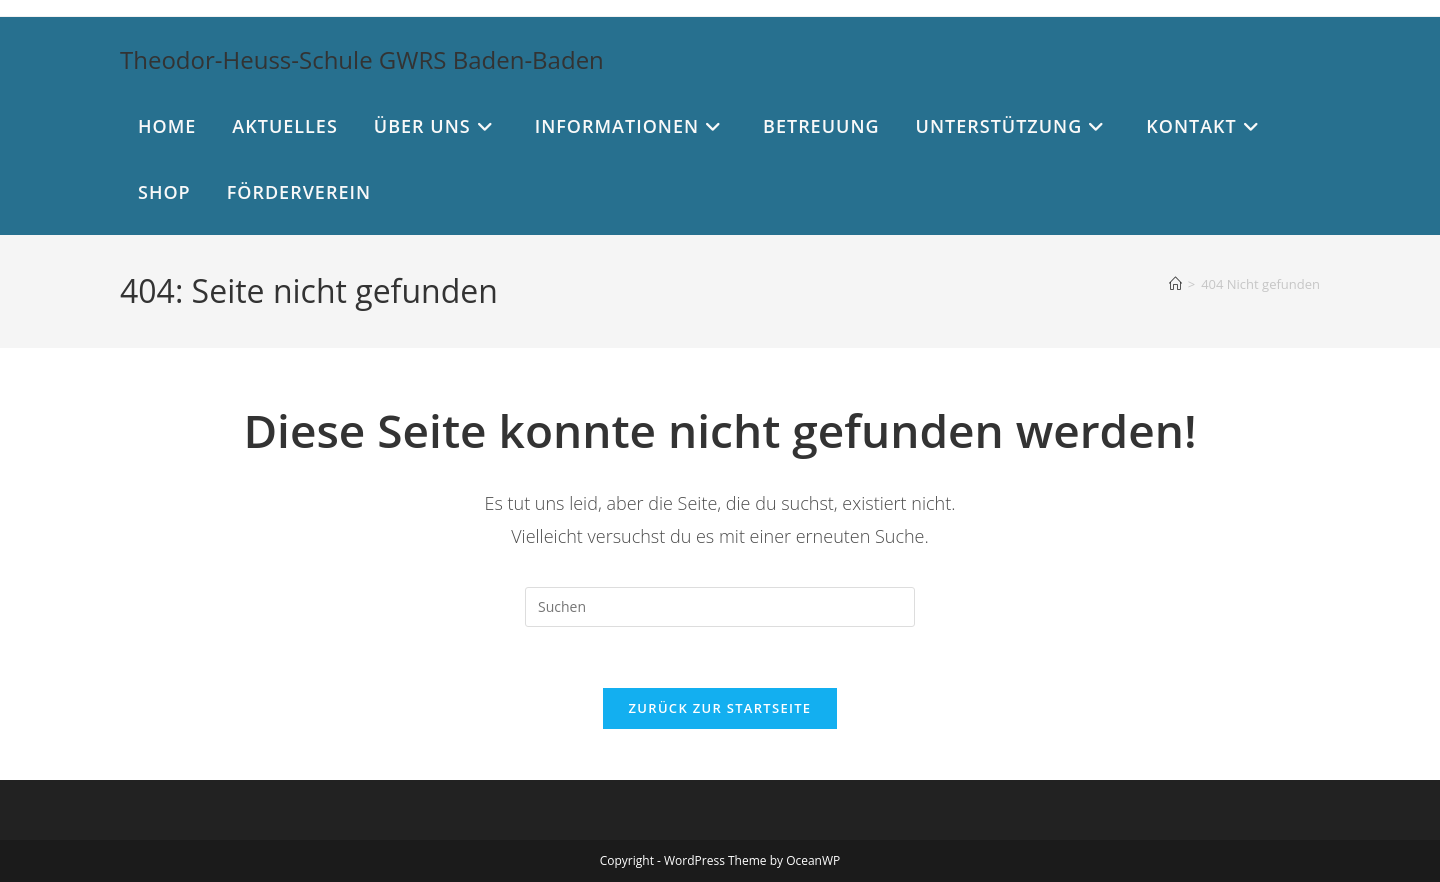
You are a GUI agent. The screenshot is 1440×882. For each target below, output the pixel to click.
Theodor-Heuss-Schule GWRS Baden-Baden (362, 59)
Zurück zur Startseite (720, 708)
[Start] (1175, 284)
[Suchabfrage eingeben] (720, 607)
